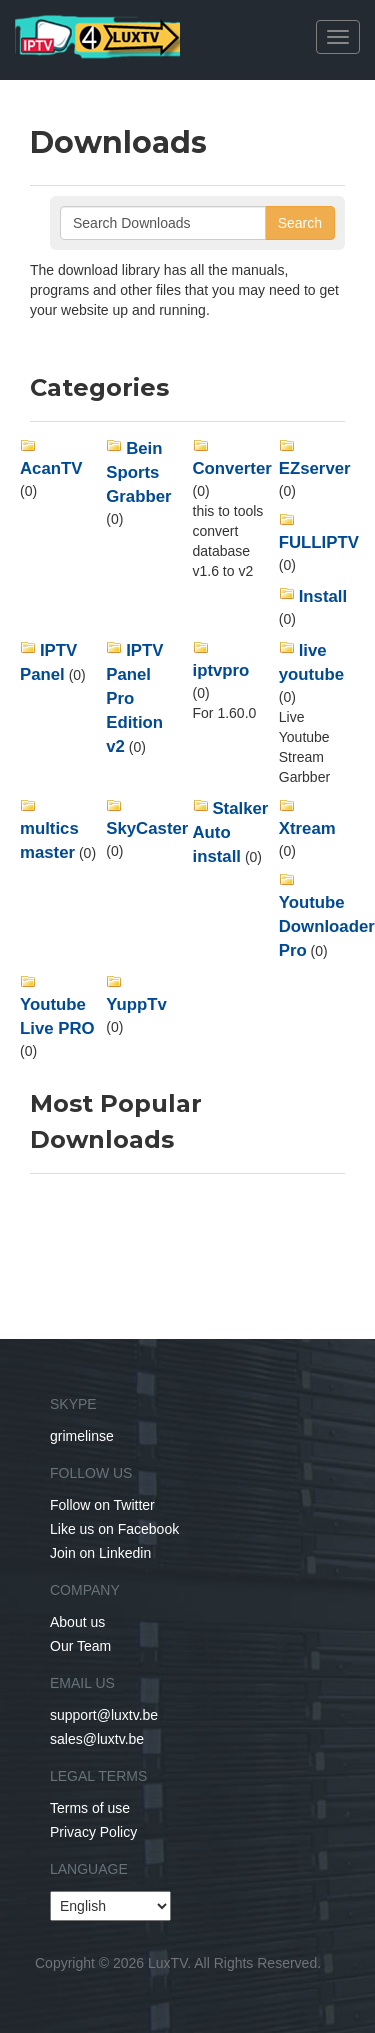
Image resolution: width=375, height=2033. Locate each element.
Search (300, 223)
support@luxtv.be (104, 1715)
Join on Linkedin (100, 1553)
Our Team (80, 1646)
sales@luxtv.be (97, 1739)
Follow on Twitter (102, 1505)
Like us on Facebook (114, 1529)
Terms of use (90, 1808)
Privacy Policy (93, 1832)
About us (77, 1622)
